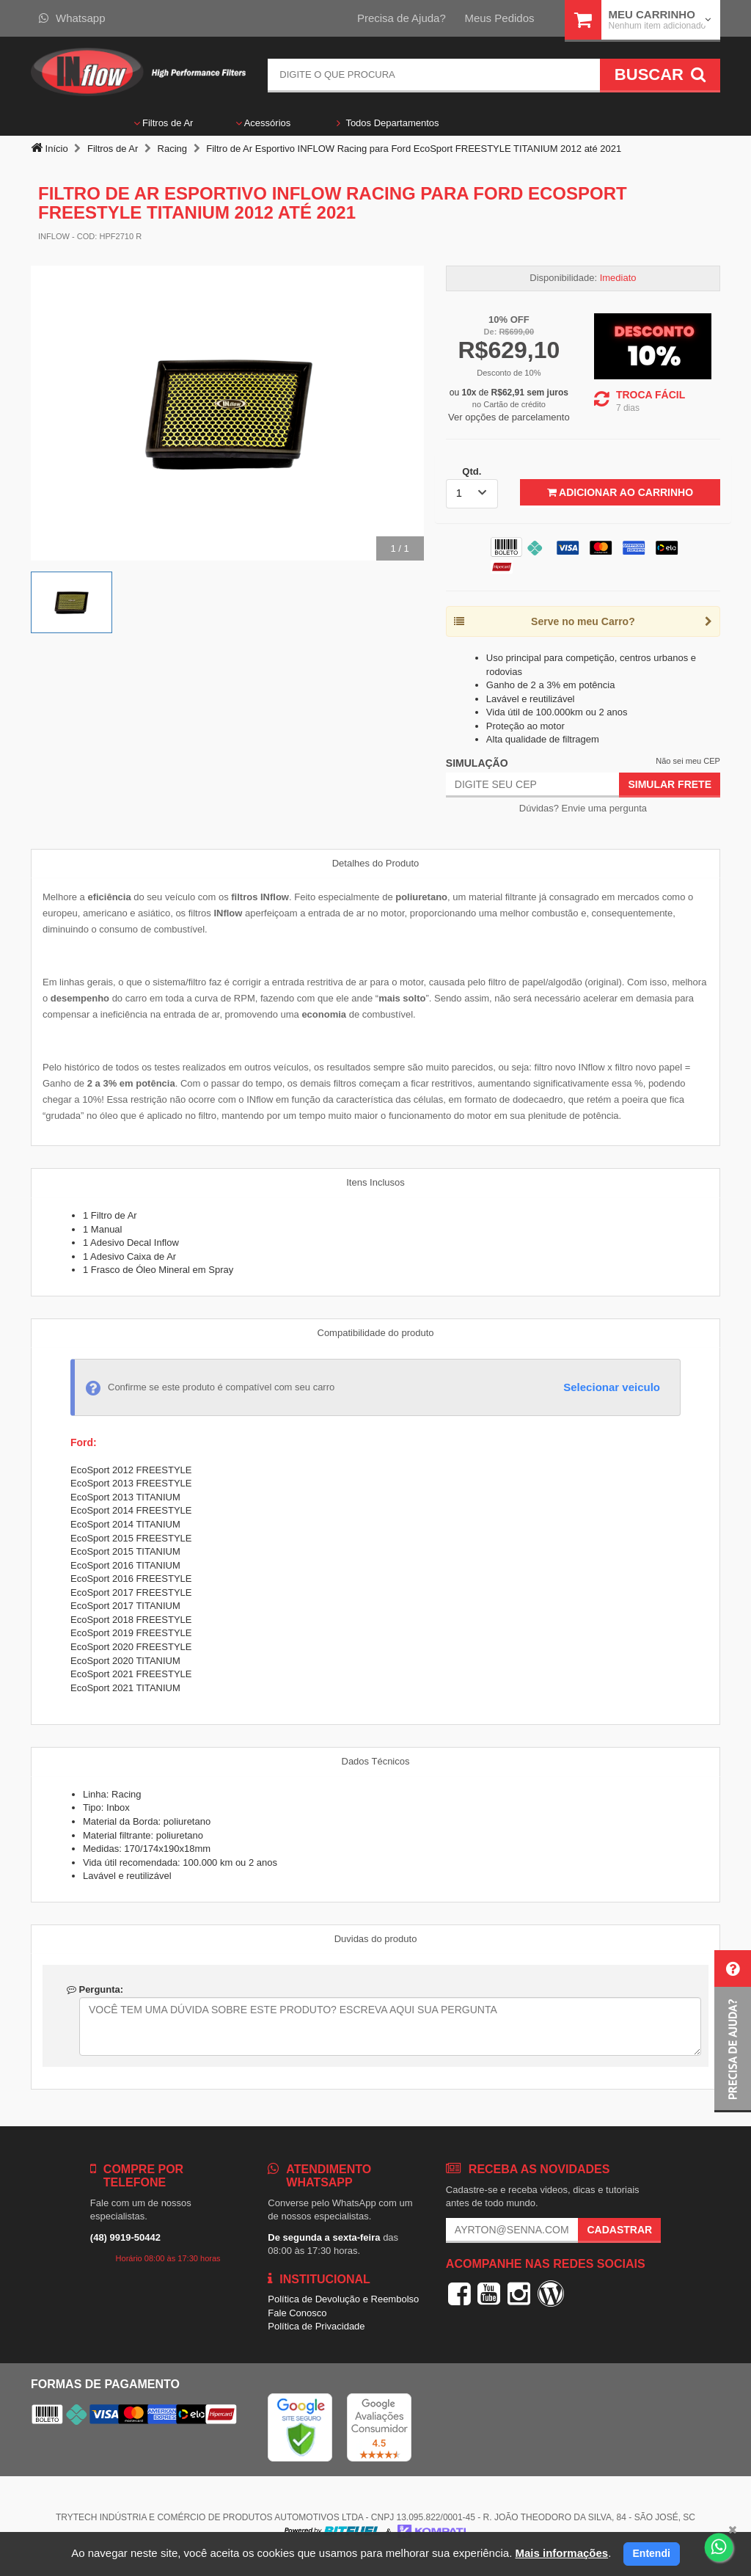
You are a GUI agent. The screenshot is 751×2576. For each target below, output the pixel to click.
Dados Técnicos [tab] (376, 1761)
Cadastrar (619, 2230)
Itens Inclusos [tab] (375, 1182)
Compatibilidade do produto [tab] (376, 1332)
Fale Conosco (297, 2312)
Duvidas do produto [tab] (375, 1938)
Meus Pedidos (499, 18)
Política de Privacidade (316, 2326)
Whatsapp (72, 18)
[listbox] (472, 493)
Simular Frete (669, 784)
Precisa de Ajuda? (401, 18)
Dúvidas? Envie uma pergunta (583, 808)
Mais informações (561, 2553)
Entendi (651, 2553)
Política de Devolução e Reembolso (343, 2299)
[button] (732, 2031)
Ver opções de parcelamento (509, 417)
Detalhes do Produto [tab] (376, 863)
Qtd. (471, 471)
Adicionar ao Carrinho (620, 492)
